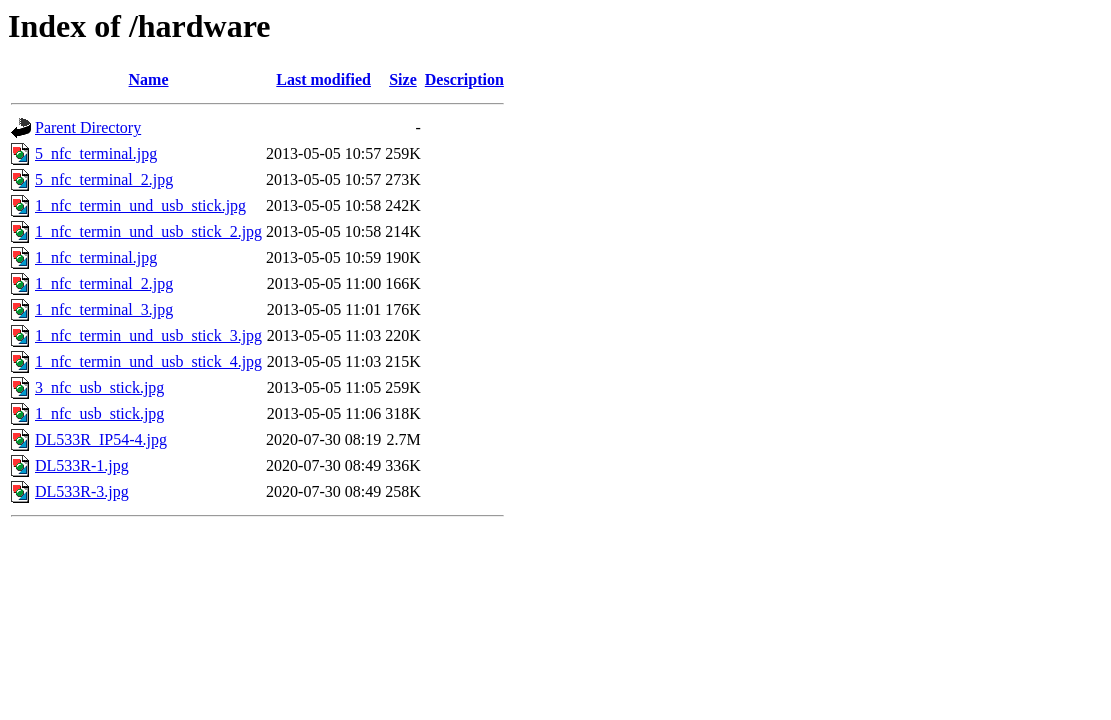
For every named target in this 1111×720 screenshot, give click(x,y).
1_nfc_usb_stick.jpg (99, 413)
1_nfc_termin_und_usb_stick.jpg (140, 205)
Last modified (323, 79)
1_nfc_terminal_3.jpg (104, 309)
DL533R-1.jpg (82, 465)
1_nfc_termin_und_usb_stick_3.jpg (148, 335)
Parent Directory (88, 127)
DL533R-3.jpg (82, 491)
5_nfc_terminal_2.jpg (104, 179)
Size (403, 79)
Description (464, 79)
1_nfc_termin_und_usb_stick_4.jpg (148, 361)
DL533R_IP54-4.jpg (101, 439)
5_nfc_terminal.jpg (96, 153)
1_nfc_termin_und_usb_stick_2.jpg (148, 231)
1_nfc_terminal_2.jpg (104, 283)
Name (149, 79)
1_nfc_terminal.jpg (96, 257)
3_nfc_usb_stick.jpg (99, 387)
